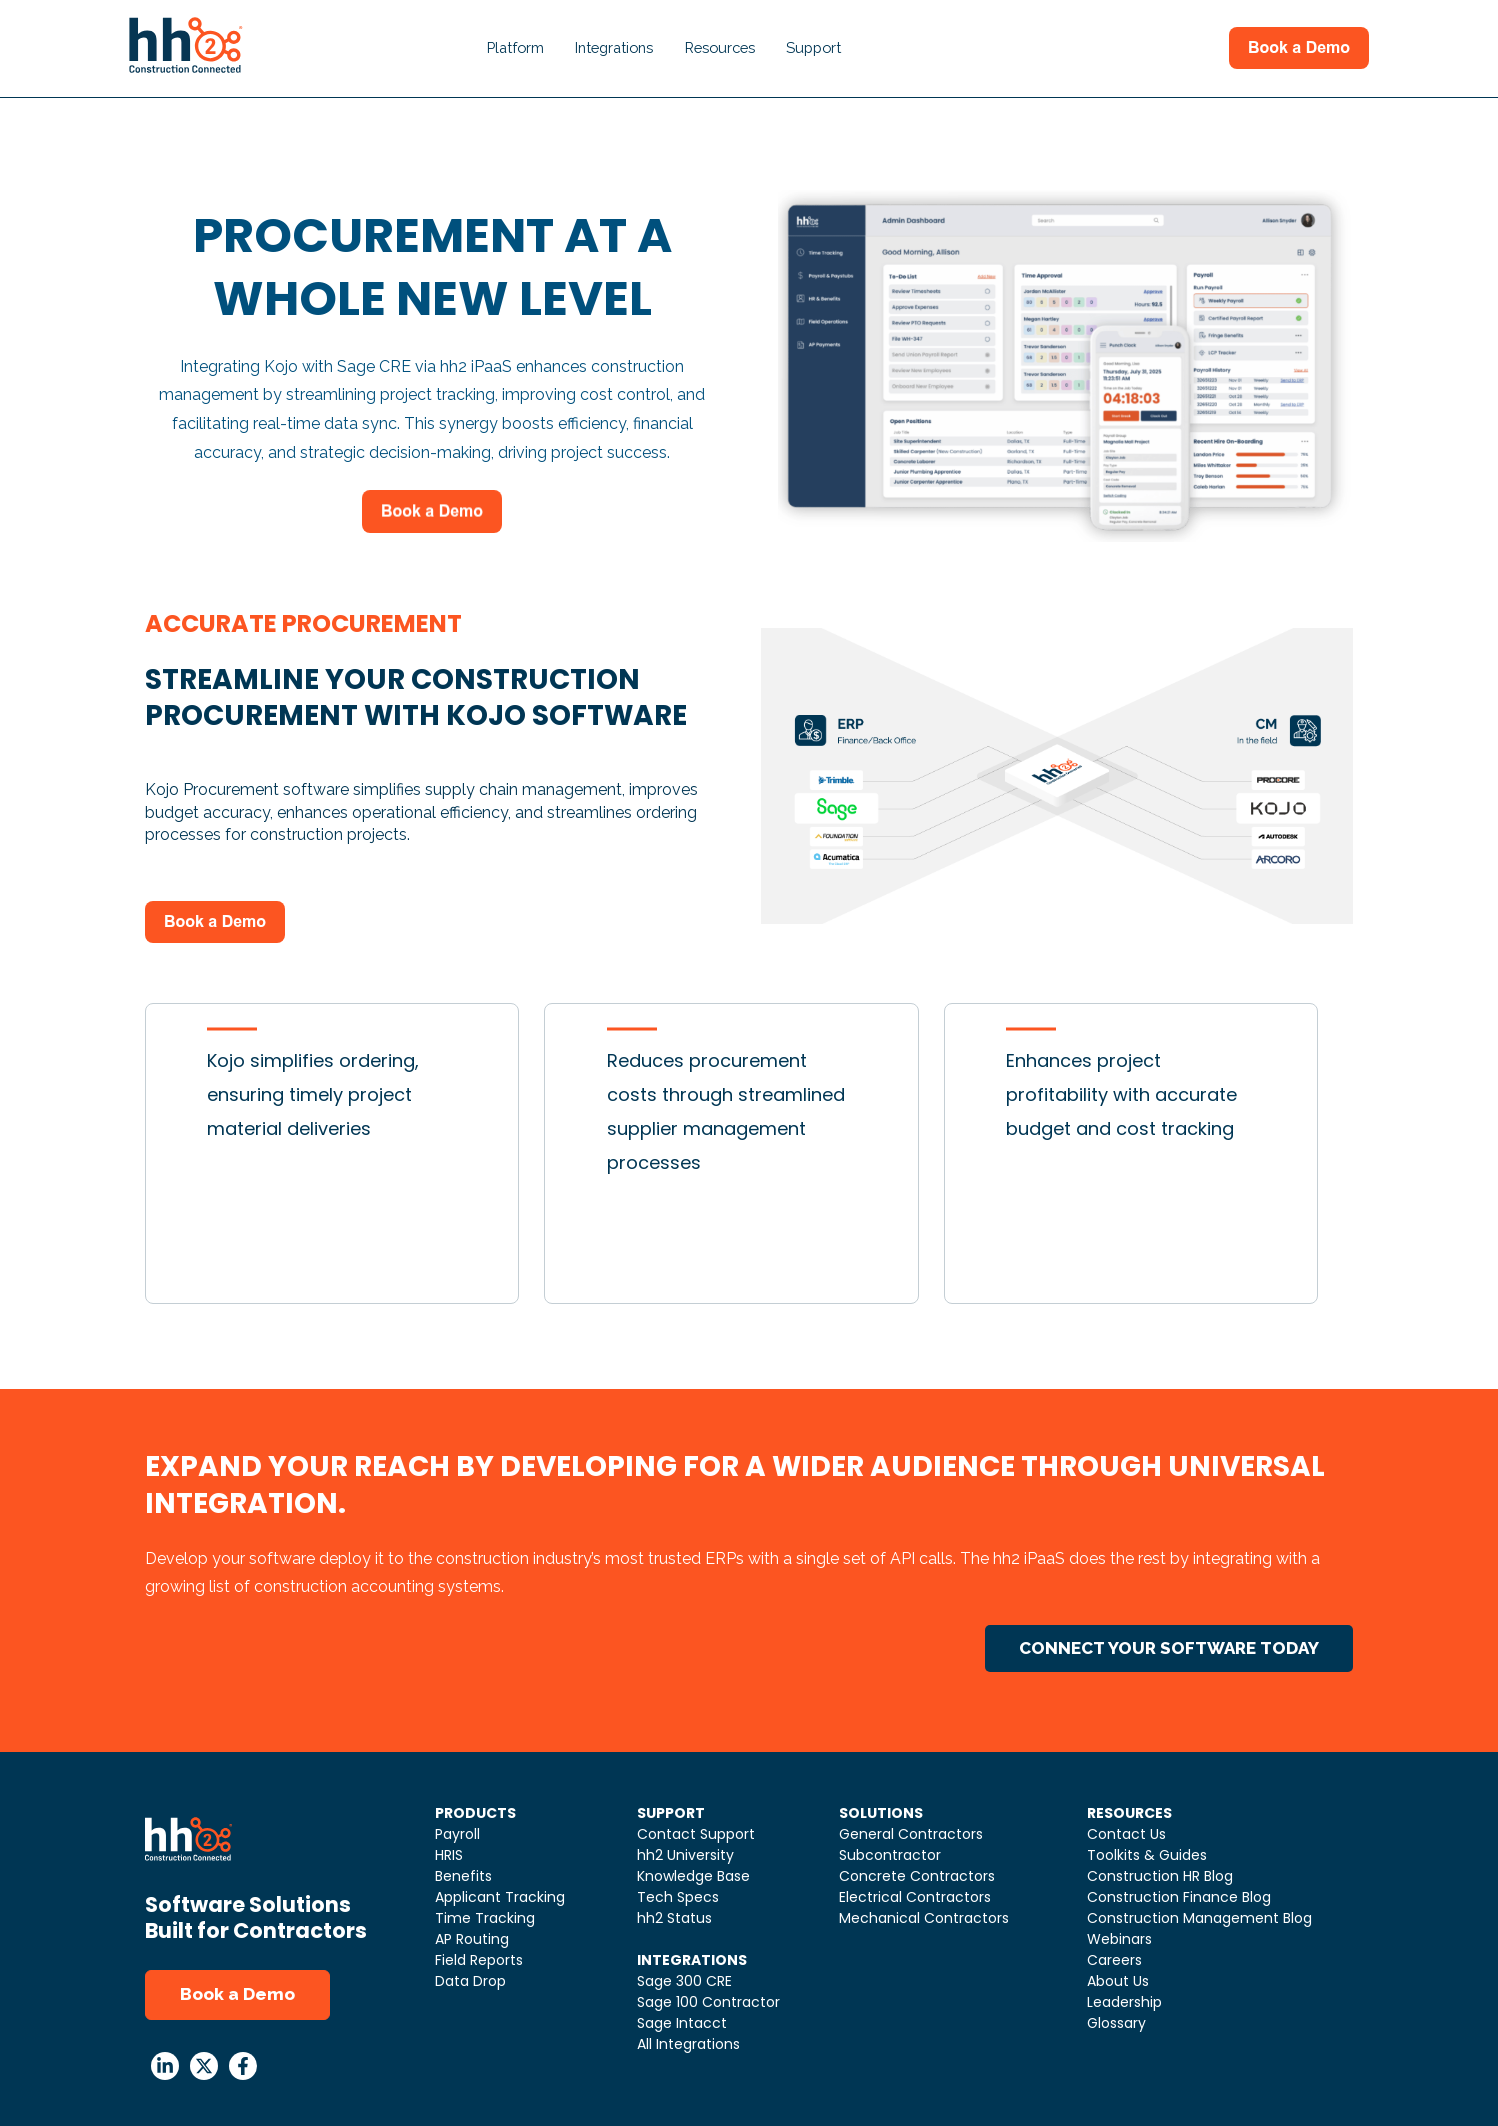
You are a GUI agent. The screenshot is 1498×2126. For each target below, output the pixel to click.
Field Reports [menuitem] (479, 1960)
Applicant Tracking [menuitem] (500, 1897)
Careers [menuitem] (1114, 1960)
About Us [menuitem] (1118, 1981)
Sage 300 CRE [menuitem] (684, 1981)
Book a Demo (237, 1994)
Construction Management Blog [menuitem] (1199, 1918)
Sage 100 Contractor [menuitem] (708, 2002)
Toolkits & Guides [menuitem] (1147, 1855)
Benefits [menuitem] (463, 1876)
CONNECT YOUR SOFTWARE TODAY (1169, 1648)
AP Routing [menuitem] (472, 1939)
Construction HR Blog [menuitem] (1160, 1876)
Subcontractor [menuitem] (890, 1855)
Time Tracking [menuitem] (485, 1918)
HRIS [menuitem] (449, 1855)
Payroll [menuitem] (457, 1834)
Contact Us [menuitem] (1126, 1834)
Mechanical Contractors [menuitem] (924, 1918)
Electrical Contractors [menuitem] (915, 1897)
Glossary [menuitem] (1116, 2023)
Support (813, 47)
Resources (720, 47)
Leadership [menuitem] (1124, 2002)
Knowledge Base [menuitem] (693, 1876)
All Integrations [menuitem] (688, 2044)
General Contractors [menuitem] (911, 1834)
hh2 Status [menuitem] (674, 1918)
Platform (515, 47)
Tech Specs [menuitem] (678, 1897)
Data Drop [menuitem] (470, 1981)
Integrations (614, 47)
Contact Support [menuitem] (696, 1834)
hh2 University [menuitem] (685, 1855)
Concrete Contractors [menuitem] (917, 1876)
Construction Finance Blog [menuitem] (1179, 1897)
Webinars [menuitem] (1119, 1939)
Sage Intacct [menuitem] (682, 2023)
